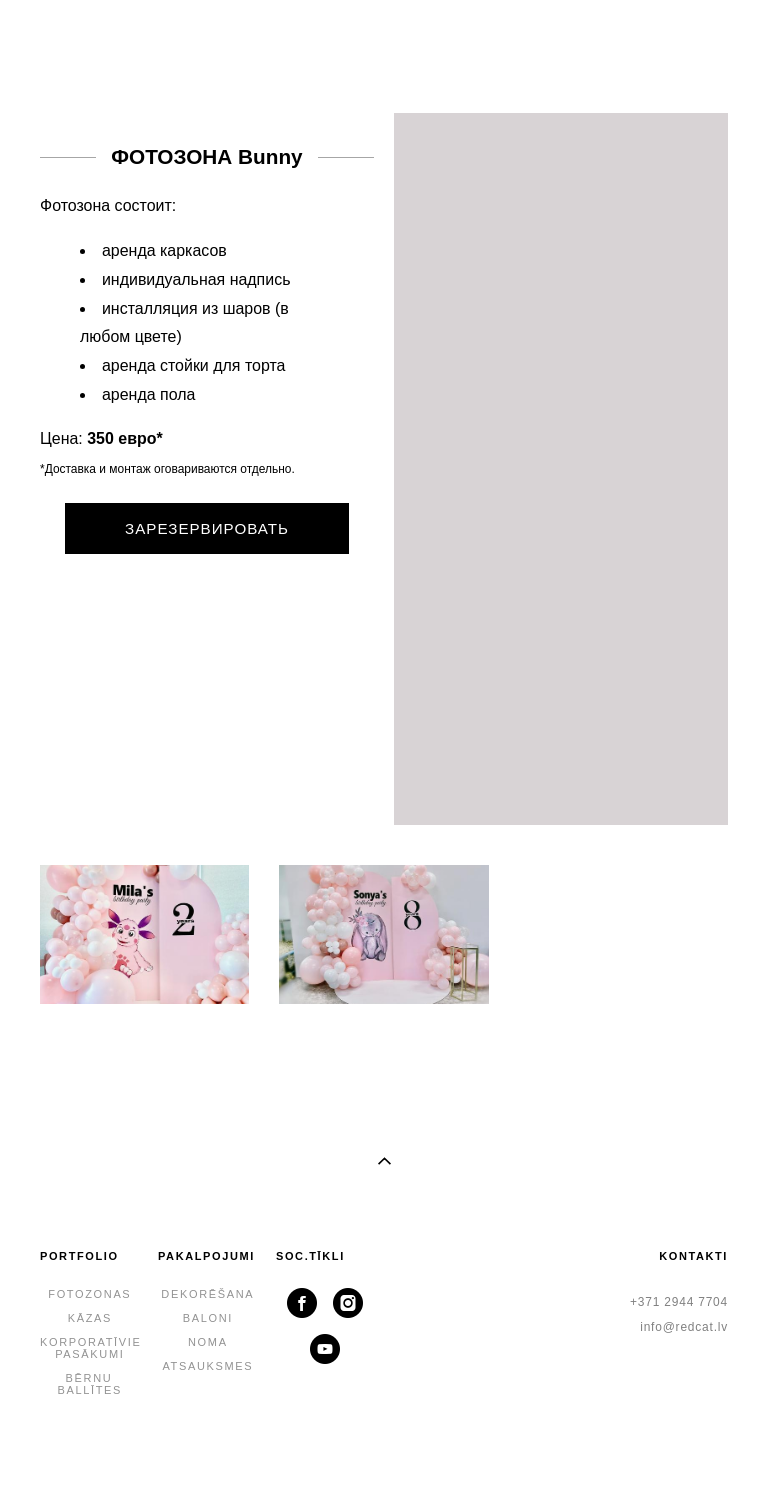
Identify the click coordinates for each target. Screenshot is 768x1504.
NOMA (208, 1342)
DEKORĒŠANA (207, 1294)
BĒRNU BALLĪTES (90, 1384)
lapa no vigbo (383, 1457)
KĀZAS (90, 1318)
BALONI (208, 1318)
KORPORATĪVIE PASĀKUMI (91, 1348)
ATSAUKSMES (207, 1366)
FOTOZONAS (89, 1294)
